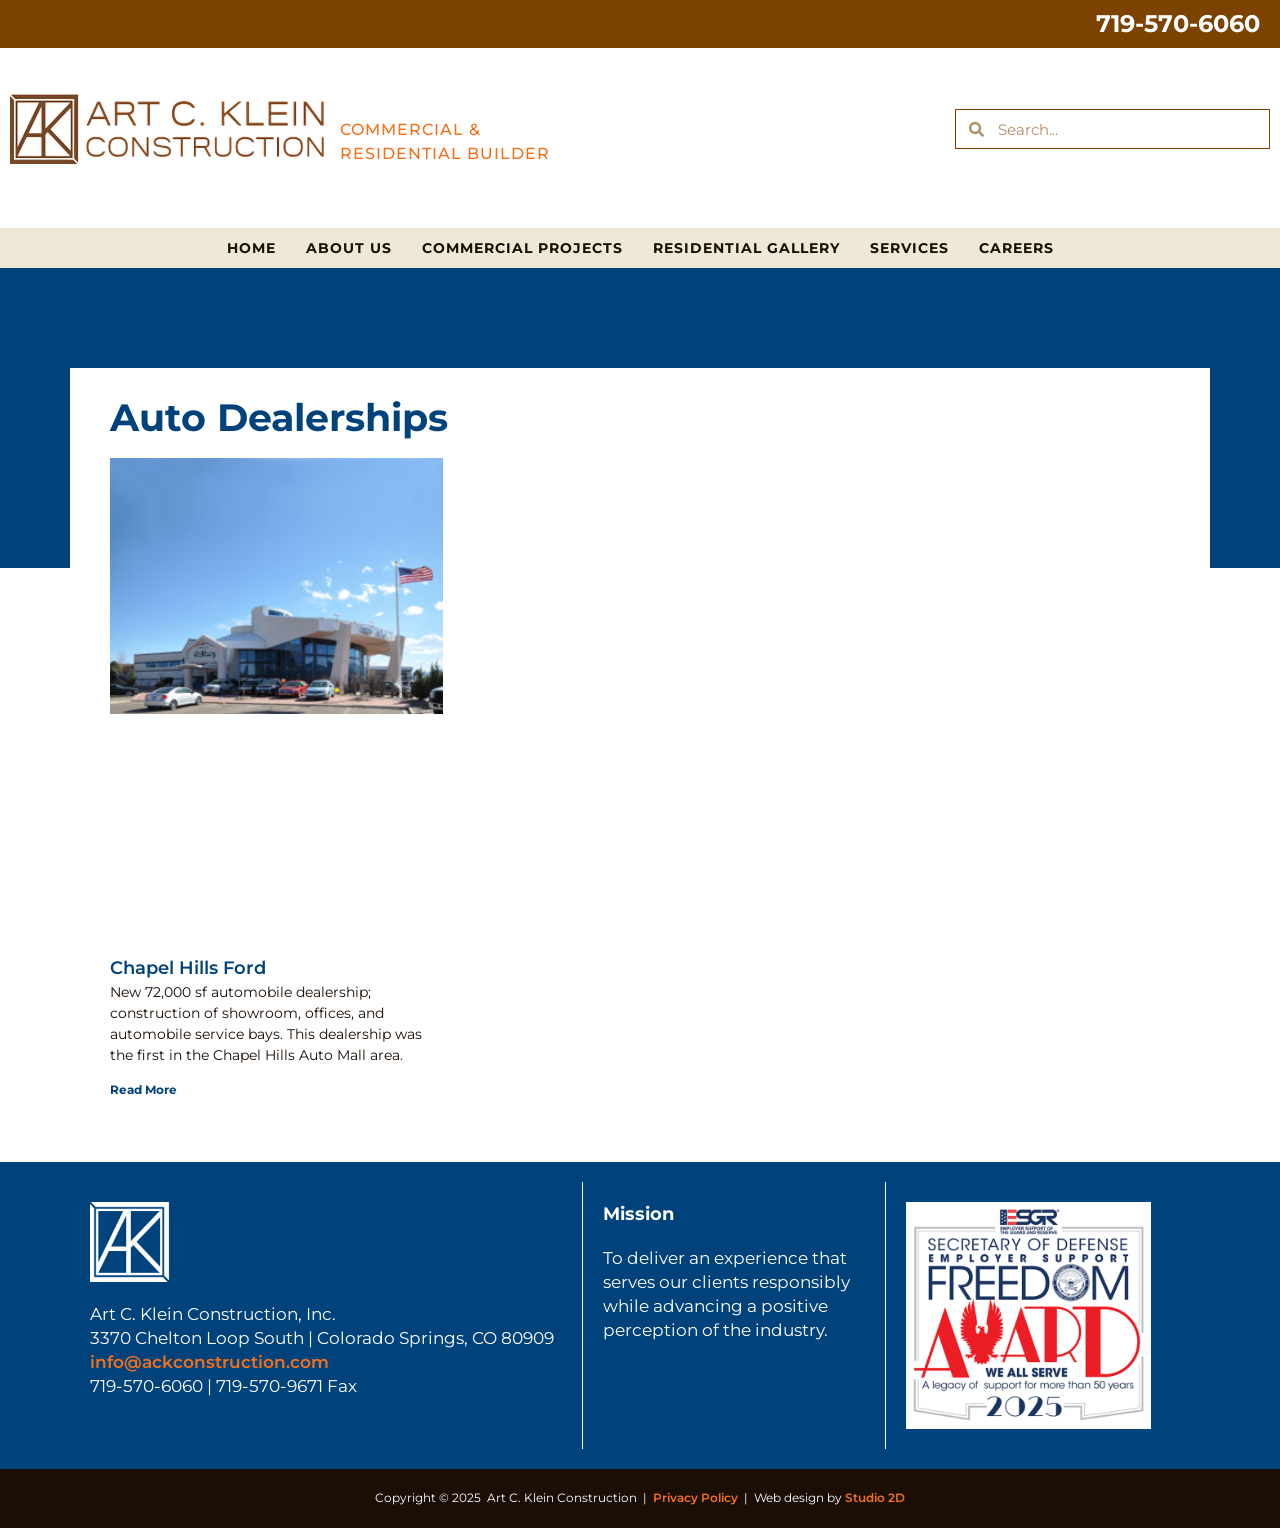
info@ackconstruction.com (209, 1362)
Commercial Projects (522, 248)
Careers (1016, 248)
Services (909, 248)
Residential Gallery (746, 248)
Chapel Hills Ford (188, 968)
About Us (349, 248)
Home (251, 248)
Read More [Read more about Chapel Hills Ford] (143, 1089)
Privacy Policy (695, 1497)
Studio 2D (875, 1497)
